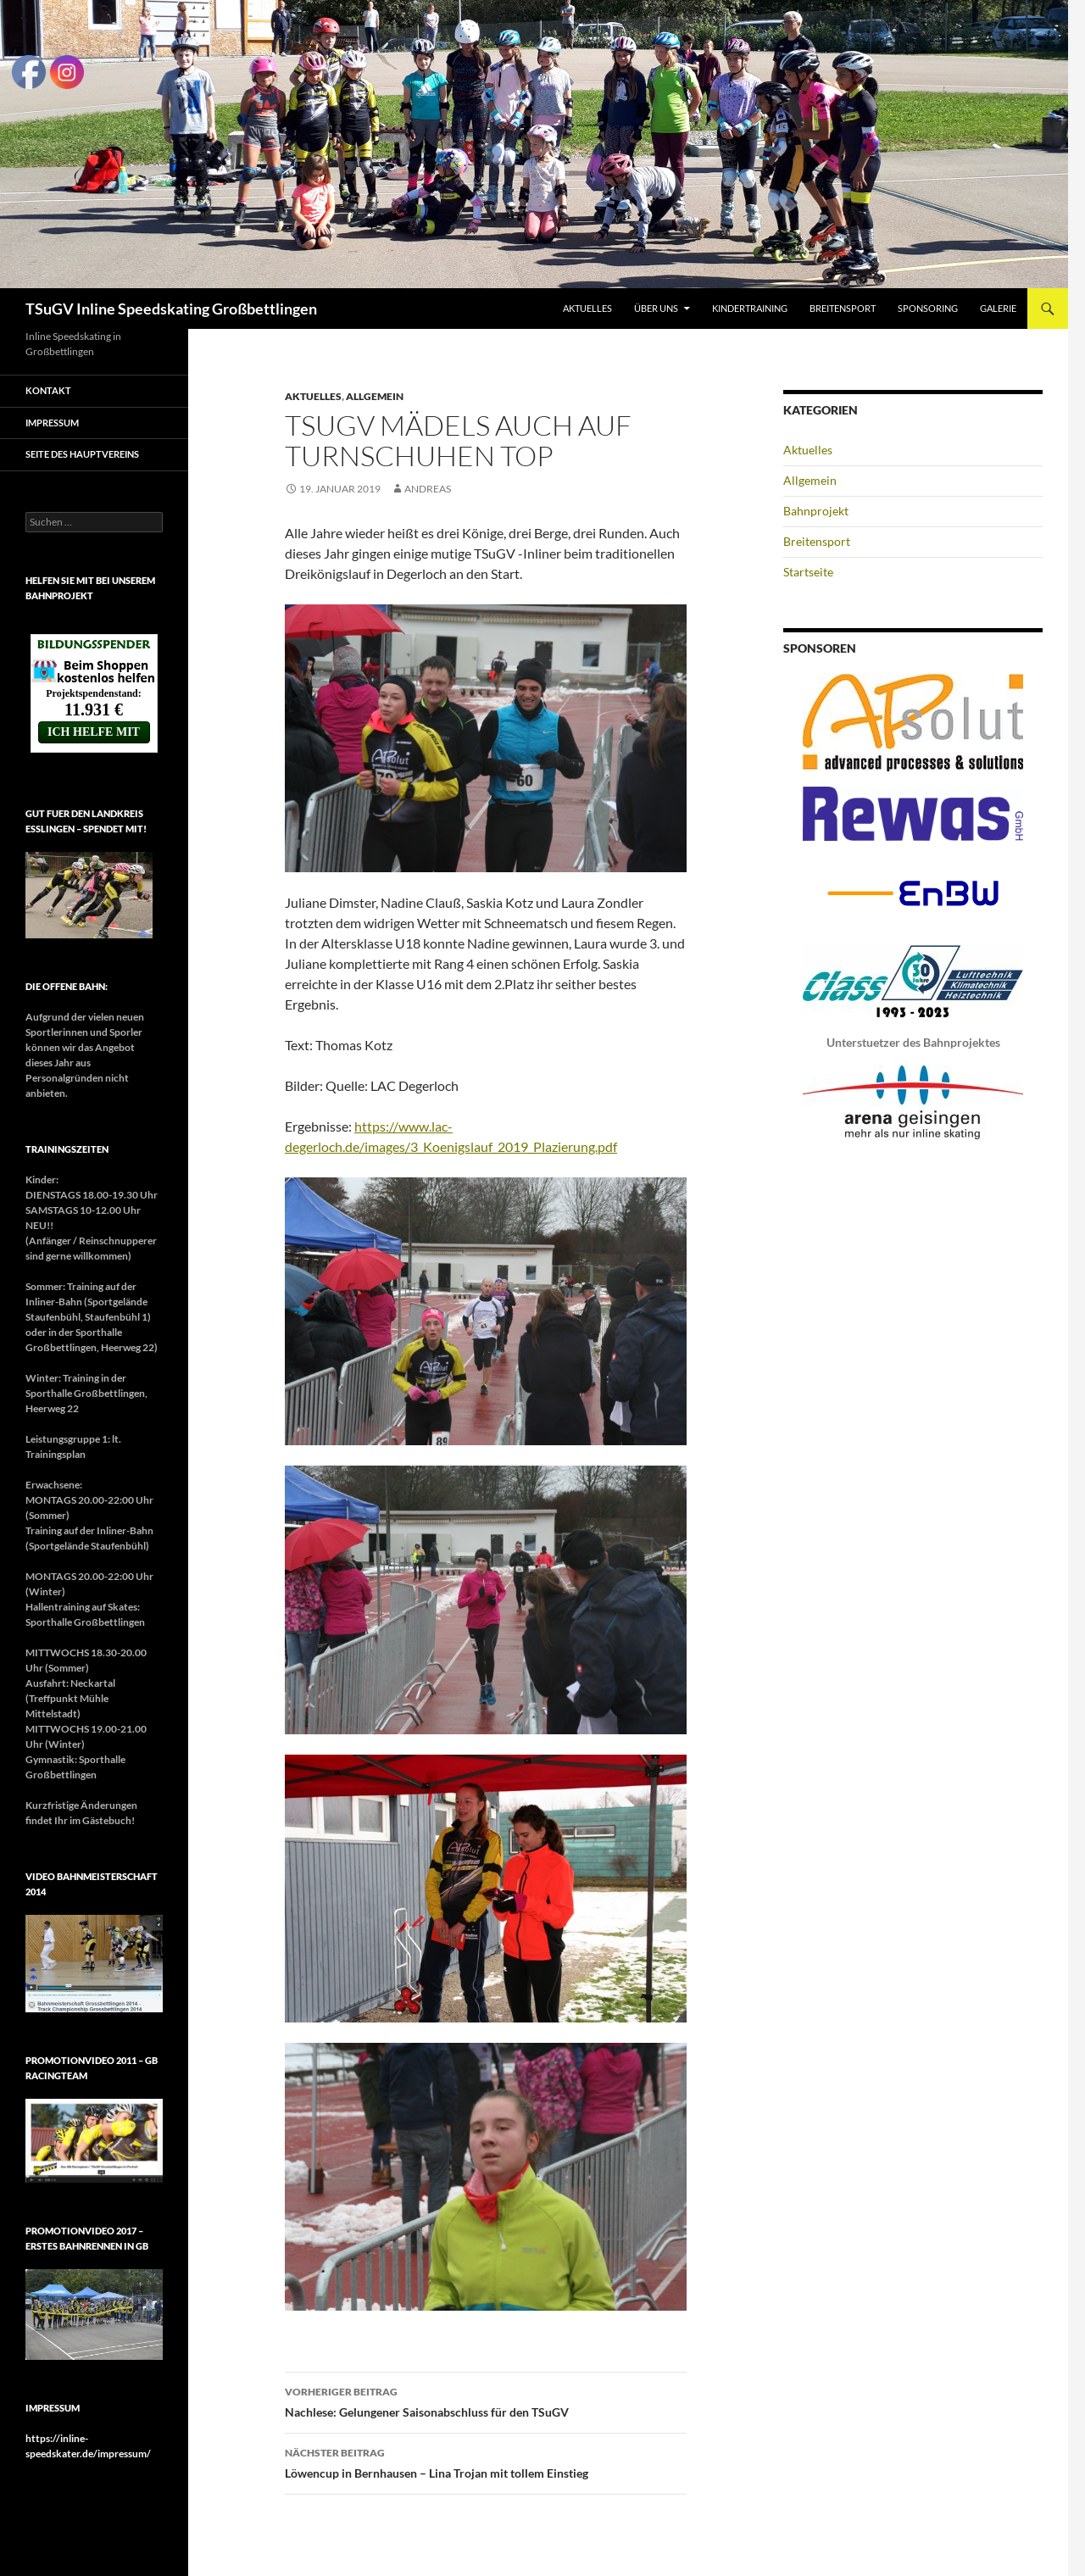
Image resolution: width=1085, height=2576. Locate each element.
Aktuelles (587, 308)
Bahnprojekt (816, 511)
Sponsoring (928, 308)
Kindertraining (749, 308)
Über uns (656, 308)
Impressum (52, 422)
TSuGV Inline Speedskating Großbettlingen (171, 308)
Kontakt (48, 390)
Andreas (427, 488)
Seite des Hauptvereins (82, 453)
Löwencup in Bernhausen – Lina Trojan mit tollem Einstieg (486, 2461)
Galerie (998, 308)
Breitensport (843, 308)
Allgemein (374, 396)
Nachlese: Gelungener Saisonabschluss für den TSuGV (486, 2400)
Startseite (808, 572)
